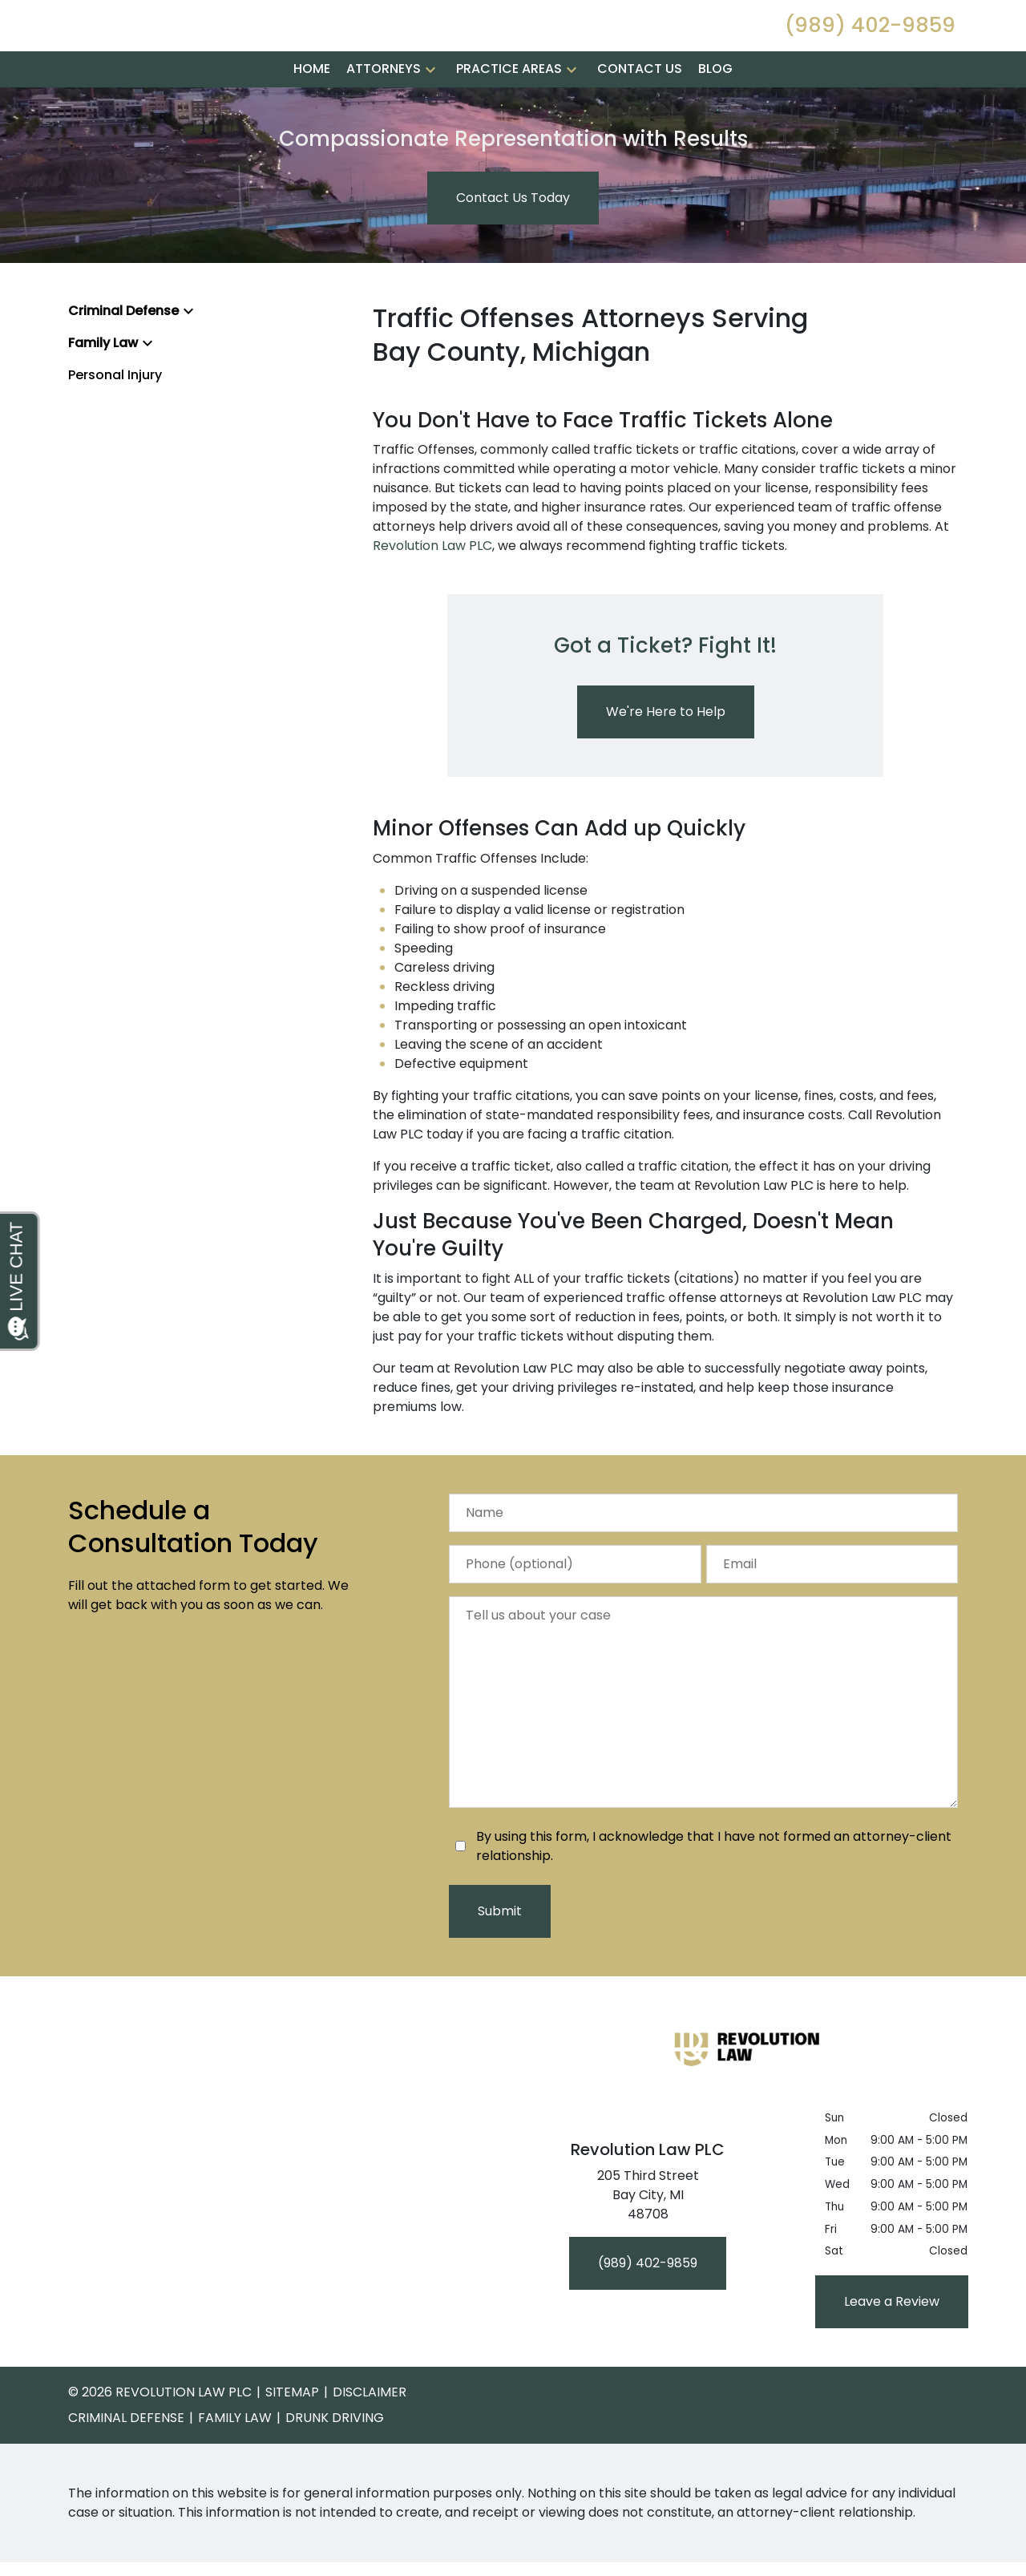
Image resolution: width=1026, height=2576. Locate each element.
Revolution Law (419, 606)
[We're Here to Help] (665, 772)
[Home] (311, 130)
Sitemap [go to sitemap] (292, 2453)
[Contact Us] (639, 130)
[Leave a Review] (891, 2362)
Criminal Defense (123, 371)
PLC (480, 606)
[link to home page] (176, 55)
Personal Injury (115, 436)
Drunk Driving (334, 2478)
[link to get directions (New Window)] (648, 2259)
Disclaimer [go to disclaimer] (369, 2453)
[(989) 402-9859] (647, 2324)
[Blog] (715, 130)
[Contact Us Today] (513, 259)
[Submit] (500, 1972)
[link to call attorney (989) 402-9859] (870, 55)
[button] (430, 130)
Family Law (103, 403)
